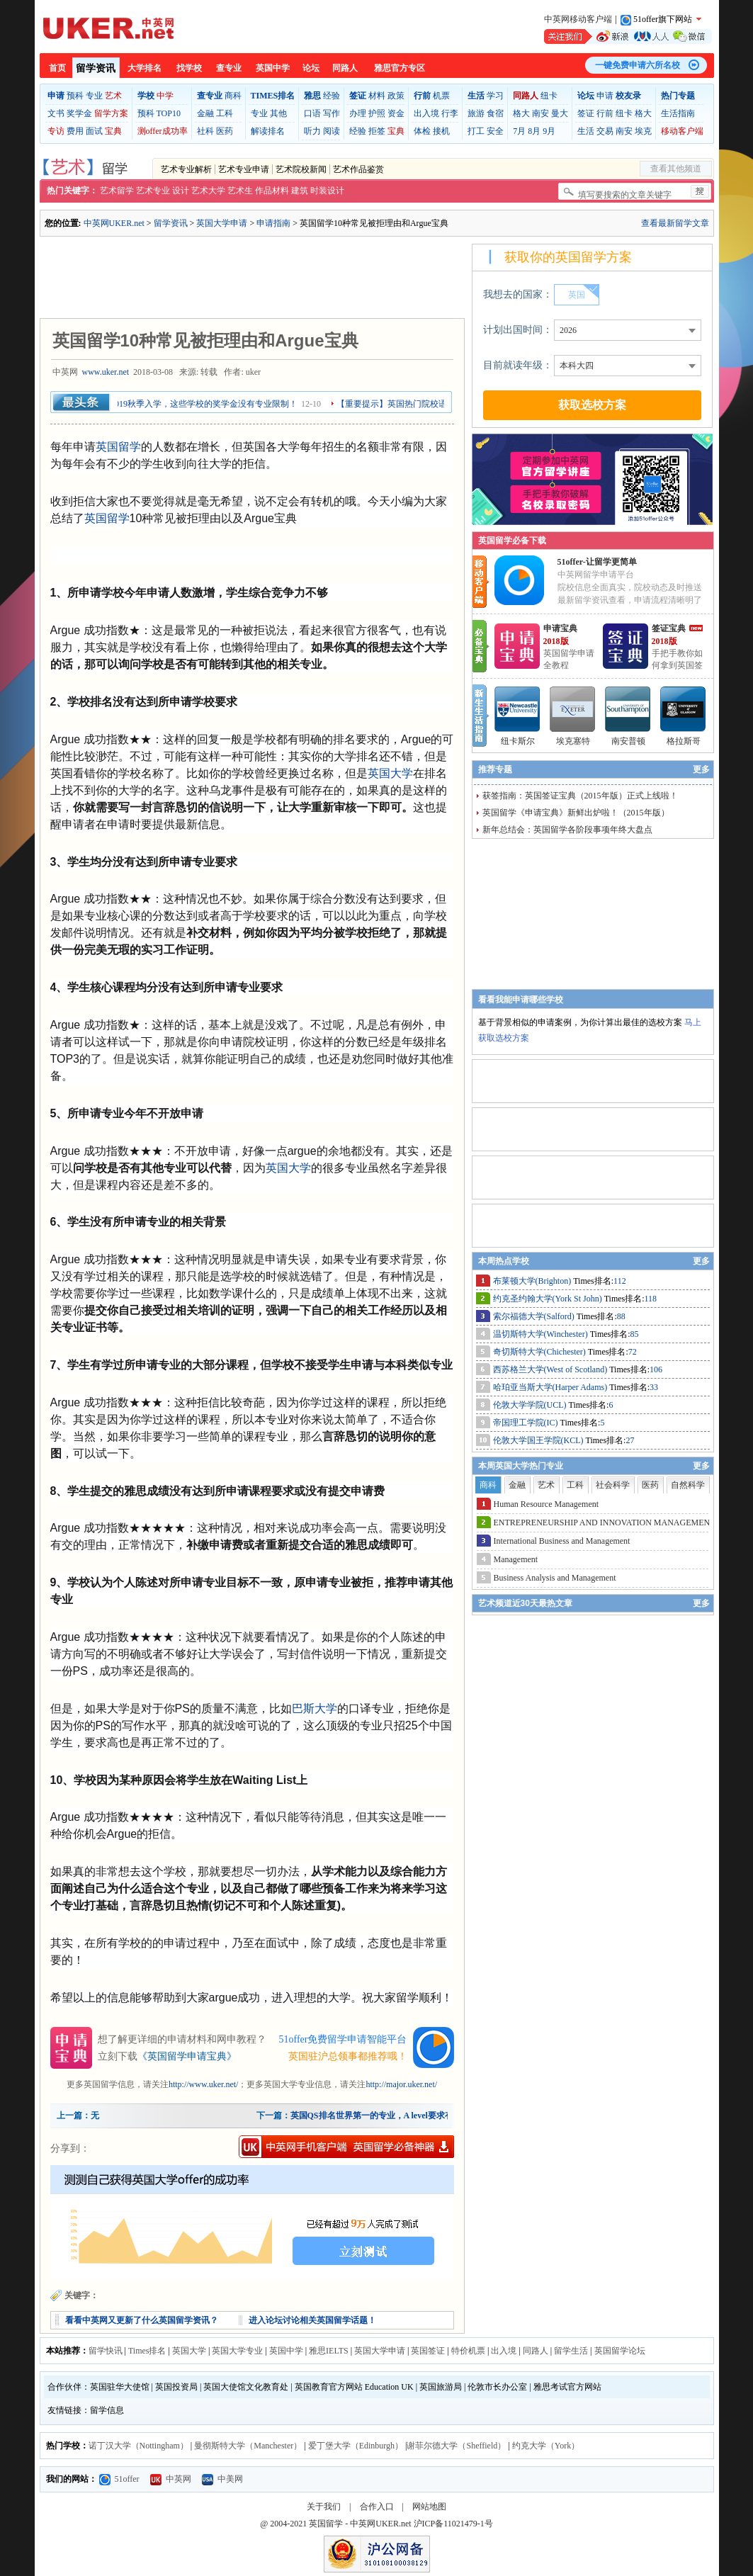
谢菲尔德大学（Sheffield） (456, 2446)
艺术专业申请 (243, 169)
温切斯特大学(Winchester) (541, 1334)
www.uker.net (106, 372)
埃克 (643, 131)
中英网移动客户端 (578, 19)
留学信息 (107, 2410)
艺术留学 (117, 191)
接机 (441, 131)
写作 (331, 113)
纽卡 (548, 96)
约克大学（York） (545, 2446)
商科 (233, 96)
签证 (585, 113)
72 (632, 1352)
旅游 (476, 113)
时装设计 (327, 191)
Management (516, 1559)
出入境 (426, 113)
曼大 (559, 113)
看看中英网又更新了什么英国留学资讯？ (141, 2320)
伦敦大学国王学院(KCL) (539, 1440)
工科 (224, 113)
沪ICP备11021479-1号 (453, 2524)
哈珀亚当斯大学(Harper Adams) (551, 1387)
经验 (331, 96)
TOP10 (169, 113)
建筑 (299, 191)
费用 (75, 131)
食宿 (495, 113)
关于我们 (324, 2507)
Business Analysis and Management (555, 1578)
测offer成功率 (162, 131)
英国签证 (428, 2351)
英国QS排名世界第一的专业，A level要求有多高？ (384, 2115)
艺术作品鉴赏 (358, 169)
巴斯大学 (314, 1708)
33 (654, 1387)
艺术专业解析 (186, 169)
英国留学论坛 (619, 2351)
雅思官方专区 (399, 68)
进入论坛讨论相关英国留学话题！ (312, 2320)
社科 (205, 131)
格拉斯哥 (684, 741)
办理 (357, 113)
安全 (495, 131)
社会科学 (613, 1485)
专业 (94, 96)
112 (619, 1281)
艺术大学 (208, 191)
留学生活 (571, 2351)
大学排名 (145, 68)
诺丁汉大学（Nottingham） (138, 2446)
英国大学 (390, 773)
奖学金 (79, 113)
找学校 (189, 68)
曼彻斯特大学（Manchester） (248, 2446)
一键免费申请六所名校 (637, 65)
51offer (119, 2479)
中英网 (170, 2479)
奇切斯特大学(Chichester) (540, 1352)
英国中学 (273, 68)
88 (621, 1316)
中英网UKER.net (114, 223)
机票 (441, 96)
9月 (549, 131)
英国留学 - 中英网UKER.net (360, 2524)
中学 (165, 96)
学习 (495, 96)
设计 (180, 191)
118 (651, 1299)
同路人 (345, 68)
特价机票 (468, 2351)
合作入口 (377, 2507)
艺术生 (240, 191)
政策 (395, 96)
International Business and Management (562, 1541)
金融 (205, 113)
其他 (278, 113)
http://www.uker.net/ (204, 2084)
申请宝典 (560, 628)
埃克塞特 (573, 741)
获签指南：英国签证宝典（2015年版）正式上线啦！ (580, 796)
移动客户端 (682, 131)
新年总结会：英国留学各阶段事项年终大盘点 (567, 830)
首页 (57, 68)
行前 (604, 113)
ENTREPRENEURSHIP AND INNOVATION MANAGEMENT (604, 1522)
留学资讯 (95, 68)
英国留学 (118, 447)
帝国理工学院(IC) (526, 1423)
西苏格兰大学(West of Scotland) (551, 1369)
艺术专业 (153, 191)
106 (656, 1369)
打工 (476, 131)
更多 (701, 769)
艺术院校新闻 (301, 169)
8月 (534, 131)
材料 (376, 96)
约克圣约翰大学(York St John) (548, 1299)
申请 (604, 96)
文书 (55, 113)
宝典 (113, 131)
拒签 (376, 131)
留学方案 (111, 113)
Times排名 (147, 2351)
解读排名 (268, 131)
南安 (540, 113)
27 (629, 1440)
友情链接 (64, 2410)
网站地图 (429, 2507)
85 (634, 1334)
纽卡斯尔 (518, 741)
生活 (585, 131)
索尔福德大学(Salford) (535, 1316)
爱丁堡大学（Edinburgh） (355, 2446)
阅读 (331, 131)
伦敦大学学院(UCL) (531, 1405)
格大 (521, 113)
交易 (604, 131)
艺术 (113, 96)
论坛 (310, 68)
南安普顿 (628, 741)
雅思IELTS (329, 2351)
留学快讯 (106, 2351)
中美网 (222, 2479)
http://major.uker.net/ (401, 2084)
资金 (395, 113)
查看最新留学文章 (675, 223)
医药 (224, 131)
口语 (312, 113)
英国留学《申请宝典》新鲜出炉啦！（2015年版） (575, 813)
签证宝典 (669, 628)
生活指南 (678, 113)
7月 (519, 131)
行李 (449, 113)
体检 (422, 131)
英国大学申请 (221, 223)
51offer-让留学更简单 (597, 562)
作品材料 (272, 191)
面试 (94, 131)
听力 (312, 131)
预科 (75, 96)
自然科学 (688, 1485)
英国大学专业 (237, 2351)
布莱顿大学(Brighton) (533, 1281)
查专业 (229, 68)
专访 (55, 131)
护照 (376, 113)
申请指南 (273, 223)
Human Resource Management (546, 1504)
